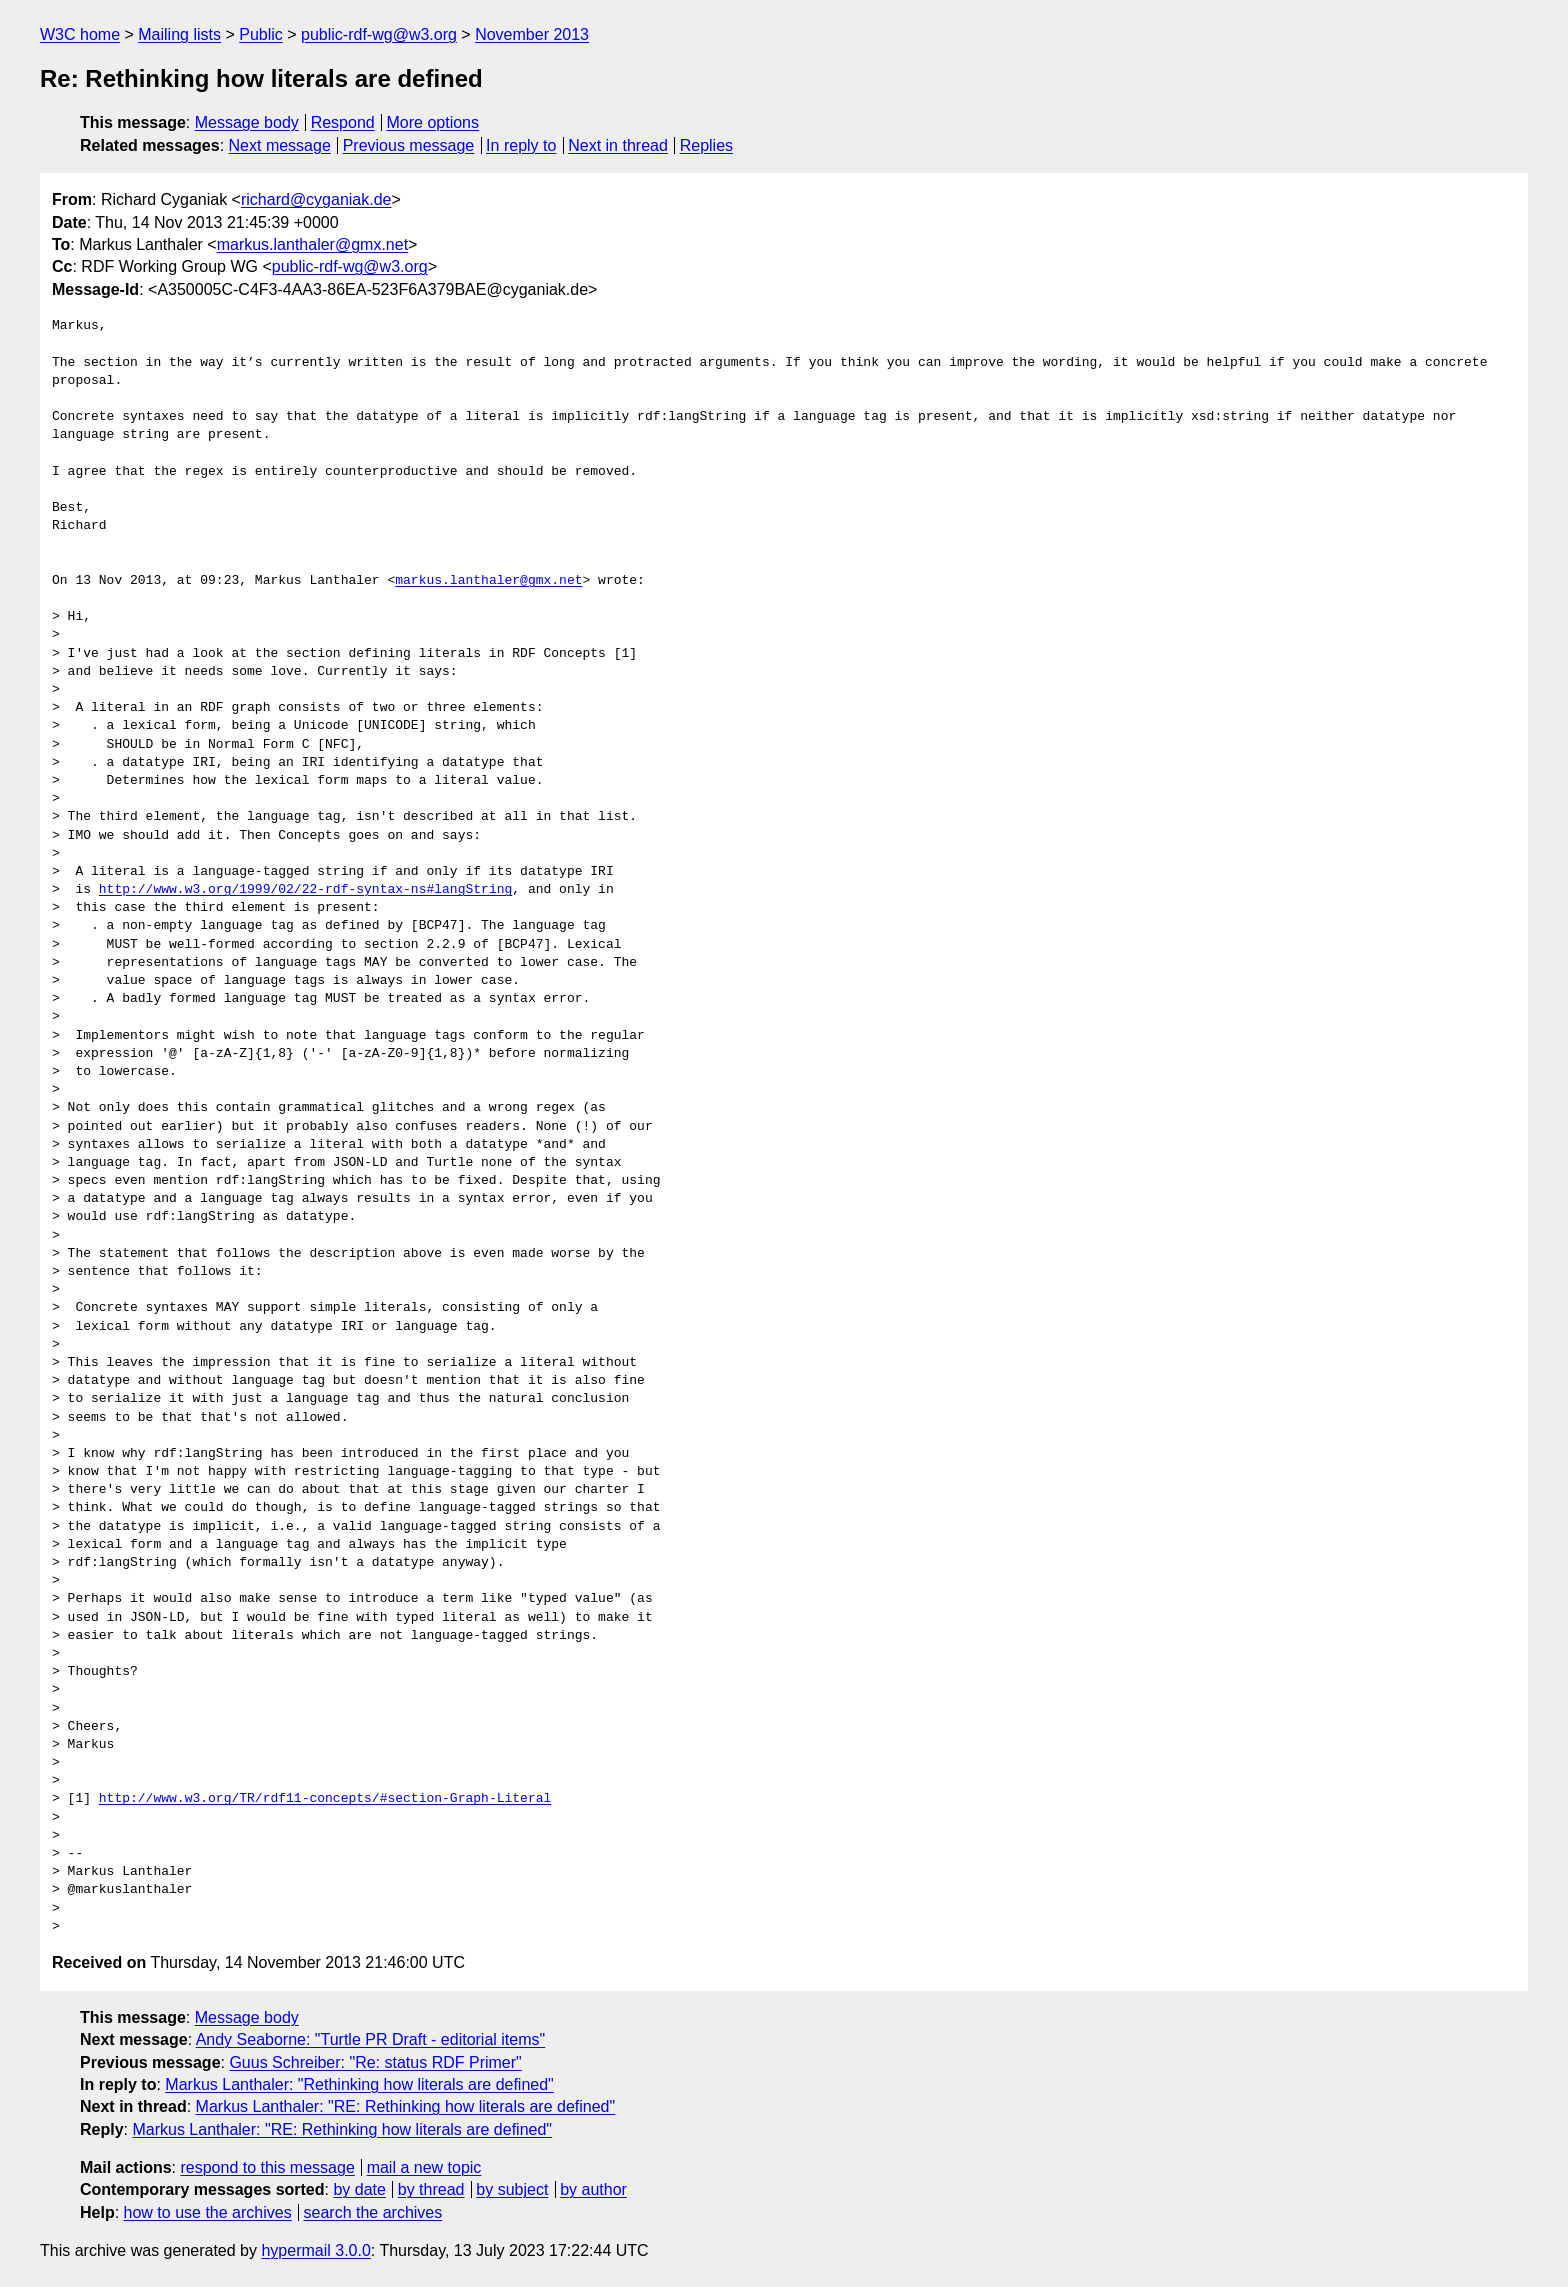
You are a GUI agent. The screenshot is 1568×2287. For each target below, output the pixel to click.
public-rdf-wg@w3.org (379, 34)
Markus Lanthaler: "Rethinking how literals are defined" (359, 2084)
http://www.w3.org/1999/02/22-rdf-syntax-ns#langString (305, 890)
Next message (280, 145)
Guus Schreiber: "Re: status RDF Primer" (375, 2062)
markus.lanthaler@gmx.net (312, 244)
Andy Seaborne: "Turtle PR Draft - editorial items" (371, 2039)
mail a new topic (424, 2167)
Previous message (409, 145)
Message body (247, 122)
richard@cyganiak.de (316, 199)
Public (261, 34)
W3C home (80, 34)
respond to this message (267, 2167)
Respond (343, 122)
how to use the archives (208, 2212)
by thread (431, 2189)
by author (593, 2189)
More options (433, 122)
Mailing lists (179, 34)
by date (359, 2189)
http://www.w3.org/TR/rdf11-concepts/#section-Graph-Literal (325, 1799)
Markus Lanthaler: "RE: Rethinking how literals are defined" (406, 2106)
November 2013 (532, 34)
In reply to (521, 145)
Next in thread (618, 145)
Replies (706, 145)
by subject (512, 2189)
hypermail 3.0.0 (315, 2250)
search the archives (373, 2212)
